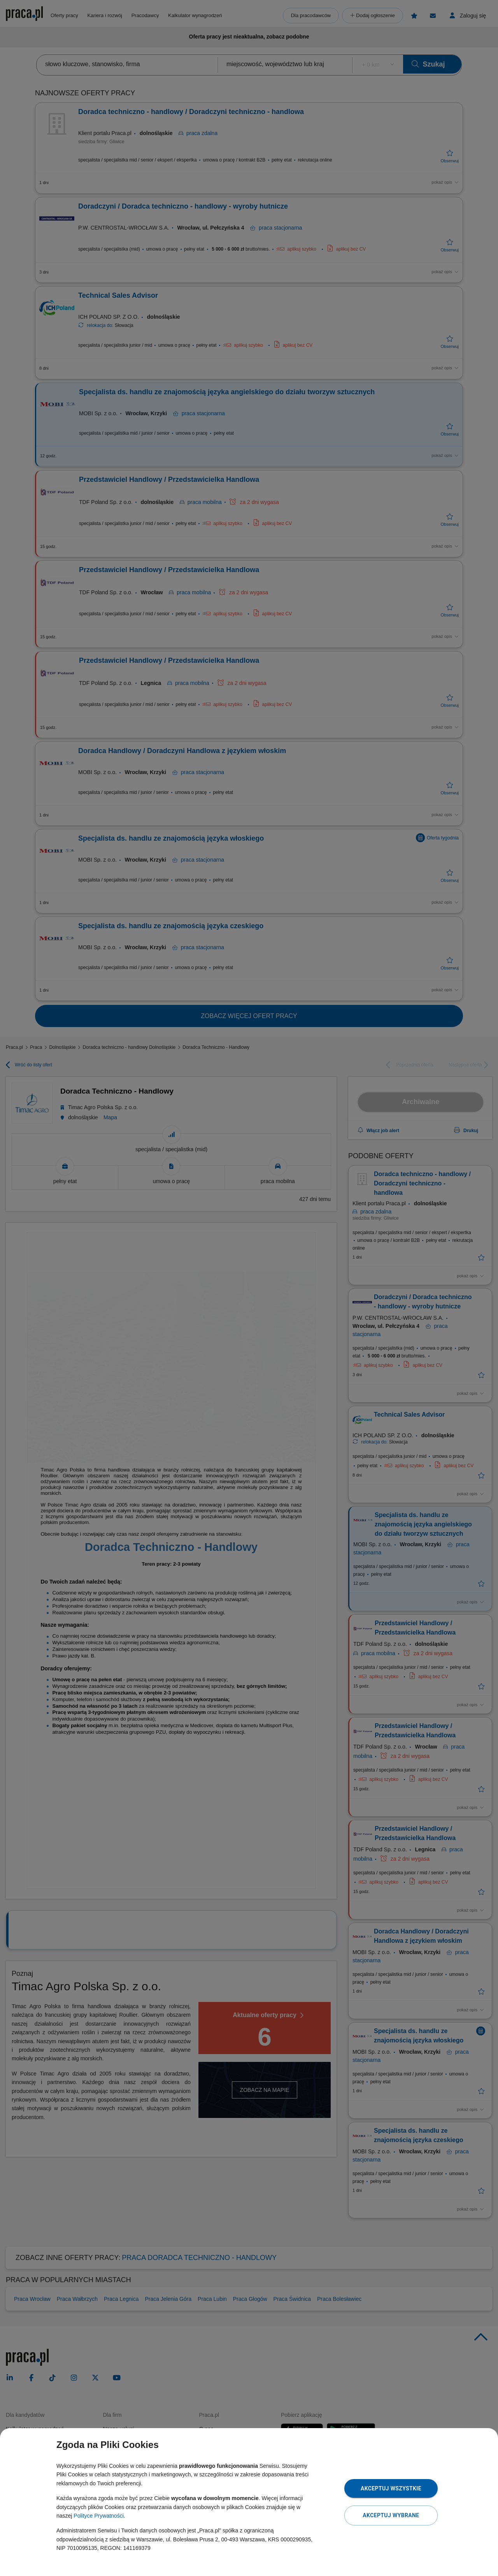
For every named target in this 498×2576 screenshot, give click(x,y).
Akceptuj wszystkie (391, 2488)
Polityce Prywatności (98, 2516)
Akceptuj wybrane (391, 2515)
